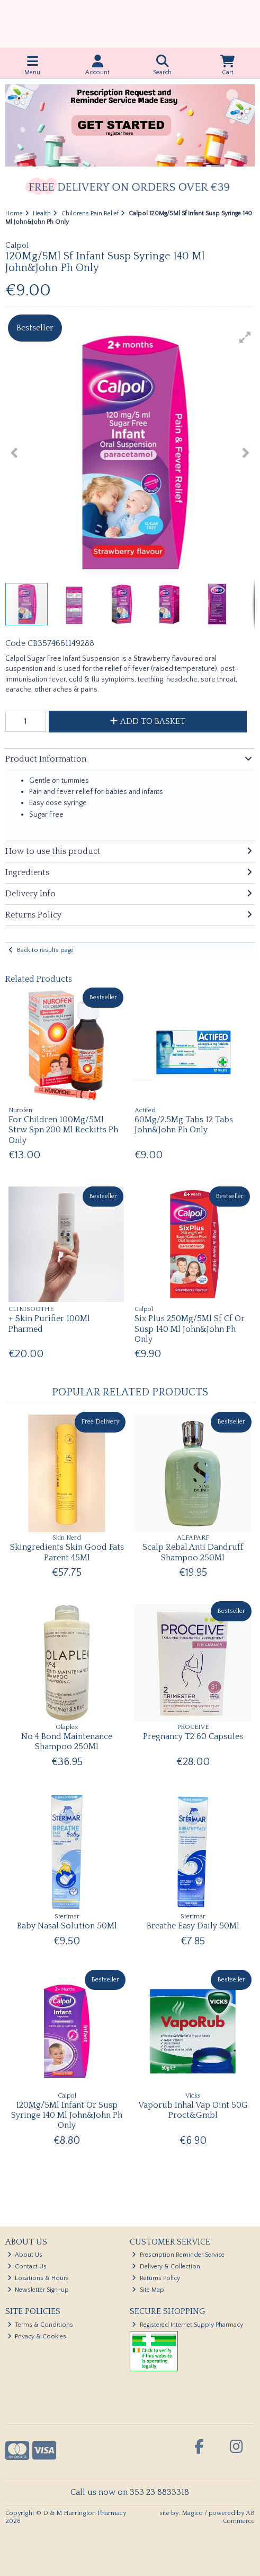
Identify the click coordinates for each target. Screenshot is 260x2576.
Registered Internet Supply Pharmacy (187, 2324)
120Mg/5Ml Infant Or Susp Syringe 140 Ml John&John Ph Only (66, 2115)
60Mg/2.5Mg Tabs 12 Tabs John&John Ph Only (184, 1124)
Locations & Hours (38, 2278)
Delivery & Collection (166, 2266)
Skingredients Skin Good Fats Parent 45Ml (67, 1552)
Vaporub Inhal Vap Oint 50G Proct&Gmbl (193, 2110)
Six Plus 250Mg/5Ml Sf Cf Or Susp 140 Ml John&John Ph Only (190, 1328)
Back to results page (45, 950)
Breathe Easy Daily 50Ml (193, 1926)
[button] (245, 337)
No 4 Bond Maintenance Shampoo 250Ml (66, 1741)
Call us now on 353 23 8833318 (129, 2492)
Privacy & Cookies (37, 2336)
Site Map (148, 2289)
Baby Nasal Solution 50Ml (67, 1926)
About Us (25, 2254)
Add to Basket (147, 721)
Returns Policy (156, 2278)
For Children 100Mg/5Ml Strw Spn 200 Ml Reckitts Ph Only (63, 1130)
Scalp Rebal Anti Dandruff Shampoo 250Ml (193, 1552)
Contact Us (27, 2266)
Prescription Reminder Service (178, 2254)
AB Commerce (239, 2517)
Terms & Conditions (40, 2324)
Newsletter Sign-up (38, 2289)
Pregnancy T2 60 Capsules (193, 1736)
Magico (192, 2513)
